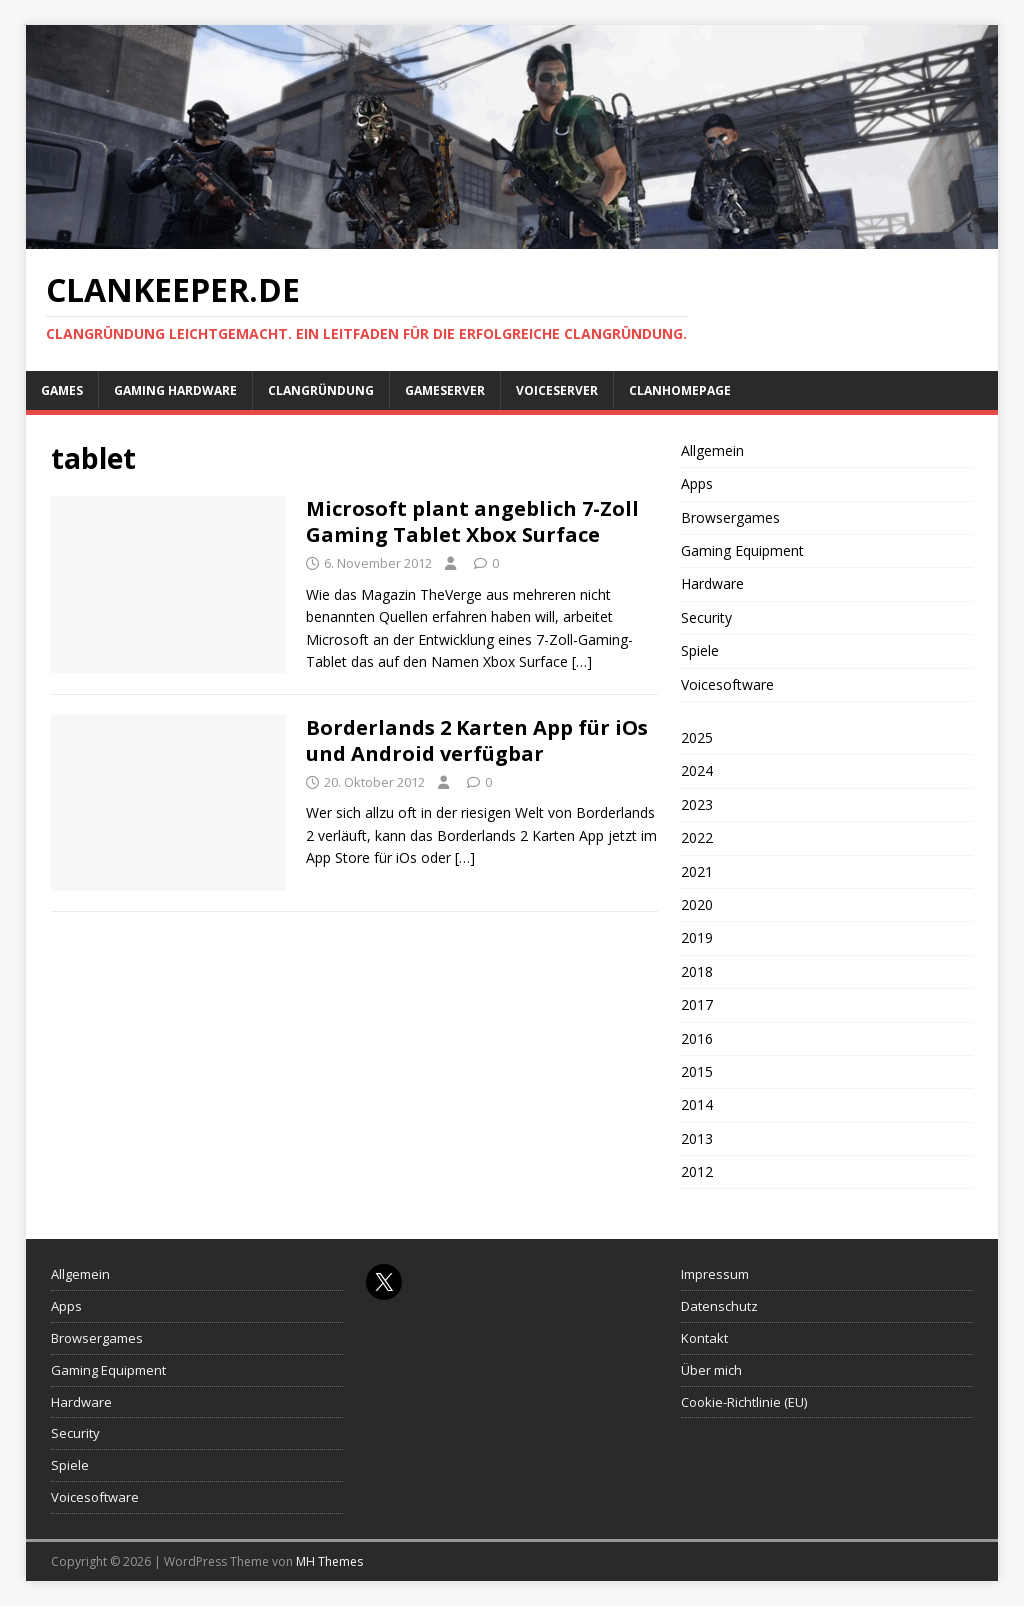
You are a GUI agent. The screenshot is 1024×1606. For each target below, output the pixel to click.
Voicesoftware (727, 684)
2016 (697, 1038)
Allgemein (712, 450)
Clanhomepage (680, 390)
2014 (697, 1104)
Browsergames (730, 517)
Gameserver (445, 390)
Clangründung (321, 390)
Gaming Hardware (175, 390)
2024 (697, 770)
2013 (697, 1138)
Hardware (712, 583)
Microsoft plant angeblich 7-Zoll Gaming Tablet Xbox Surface (472, 521)
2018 (697, 971)
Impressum (715, 1274)
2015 (697, 1071)
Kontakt (704, 1338)
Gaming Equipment (742, 550)
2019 (697, 937)
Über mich (711, 1370)
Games (62, 390)
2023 (697, 804)
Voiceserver (557, 390)
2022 (697, 837)
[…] (582, 661)
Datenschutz (719, 1306)
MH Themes (329, 1561)
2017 (697, 1004)
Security (706, 617)
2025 (697, 737)
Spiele (700, 650)
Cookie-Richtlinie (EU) (744, 1402)
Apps (697, 483)
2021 (697, 871)
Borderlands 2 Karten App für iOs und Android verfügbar (477, 740)
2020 (697, 904)
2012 (697, 1171)
